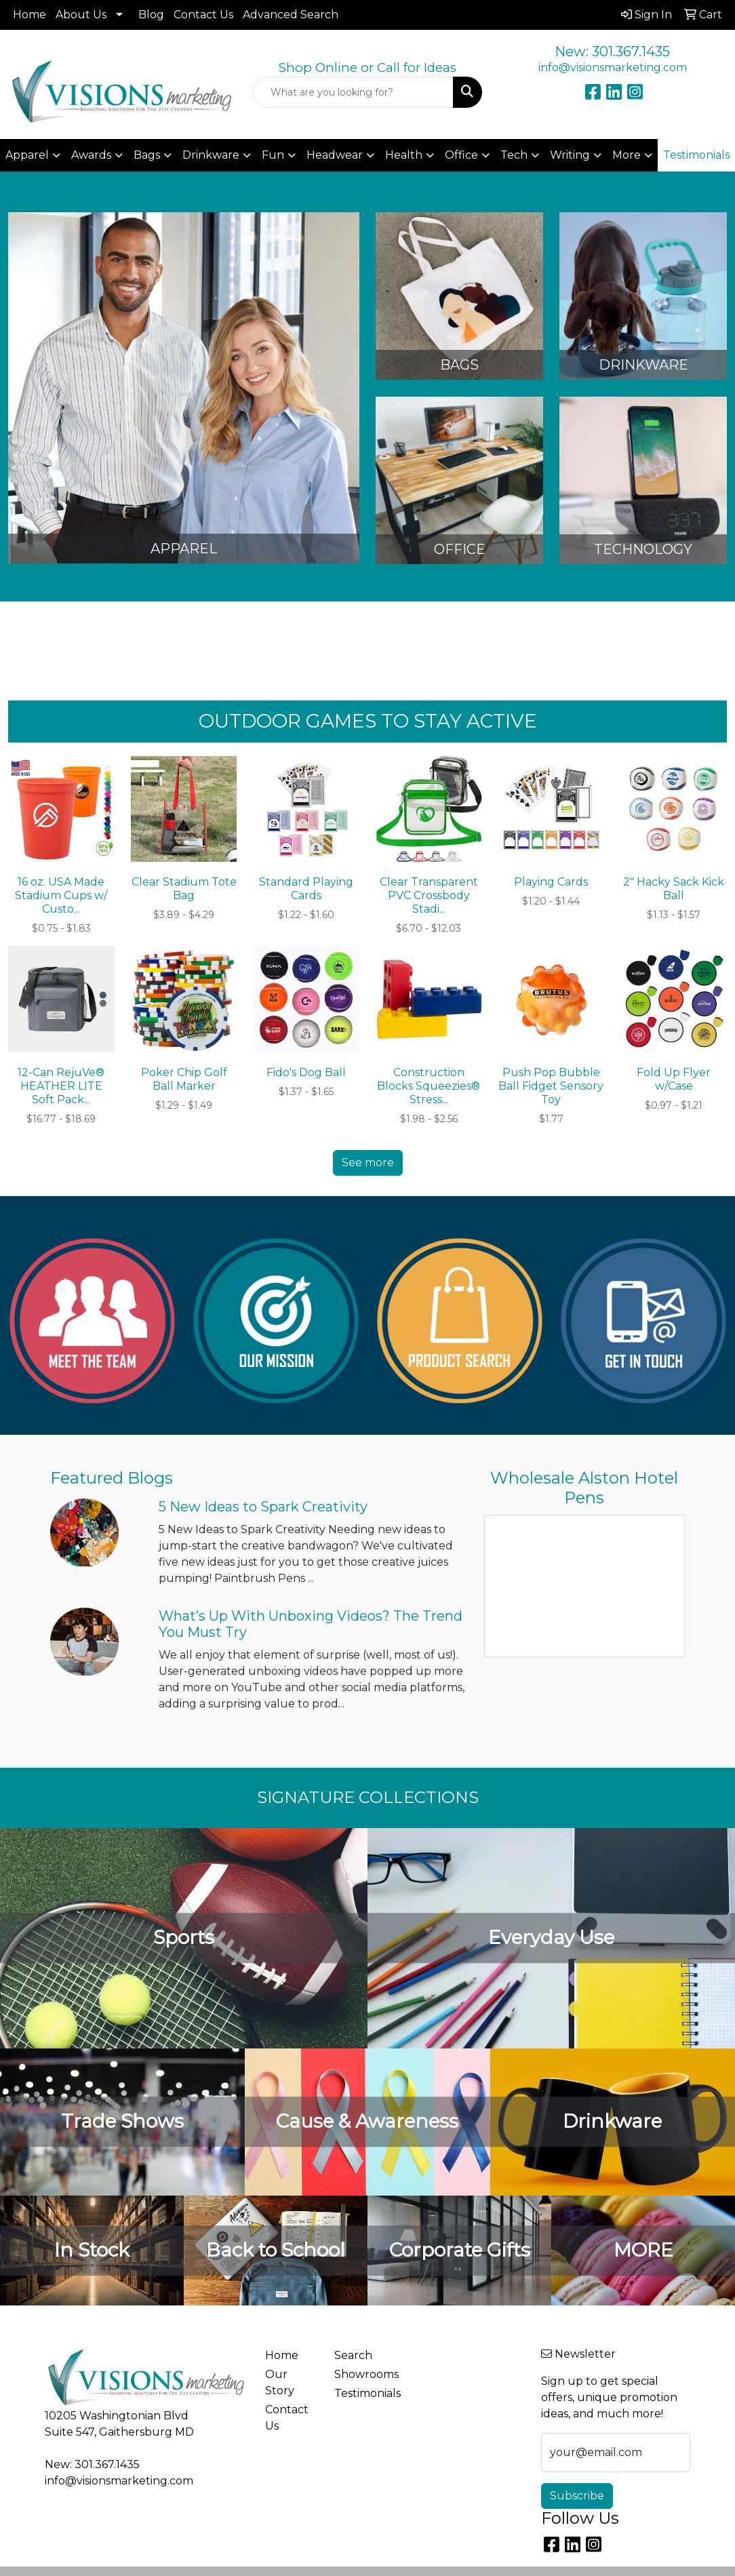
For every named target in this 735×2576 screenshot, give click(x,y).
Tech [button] (514, 154)
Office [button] (461, 154)
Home (29, 14)
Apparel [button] (27, 154)
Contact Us (203, 14)
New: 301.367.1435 (612, 51)
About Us (81, 14)
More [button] (626, 154)
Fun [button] (273, 154)
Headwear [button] (334, 154)
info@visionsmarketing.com (612, 67)
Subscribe (577, 2495)
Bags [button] (147, 154)
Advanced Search (290, 14)
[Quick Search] (353, 92)
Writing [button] (570, 154)
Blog (151, 14)
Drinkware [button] (210, 154)
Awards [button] (91, 154)
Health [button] (403, 154)
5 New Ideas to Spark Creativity (263, 1507)
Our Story (279, 2382)
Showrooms (360, 2374)
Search (353, 2355)
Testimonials (360, 2393)
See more (368, 1162)
